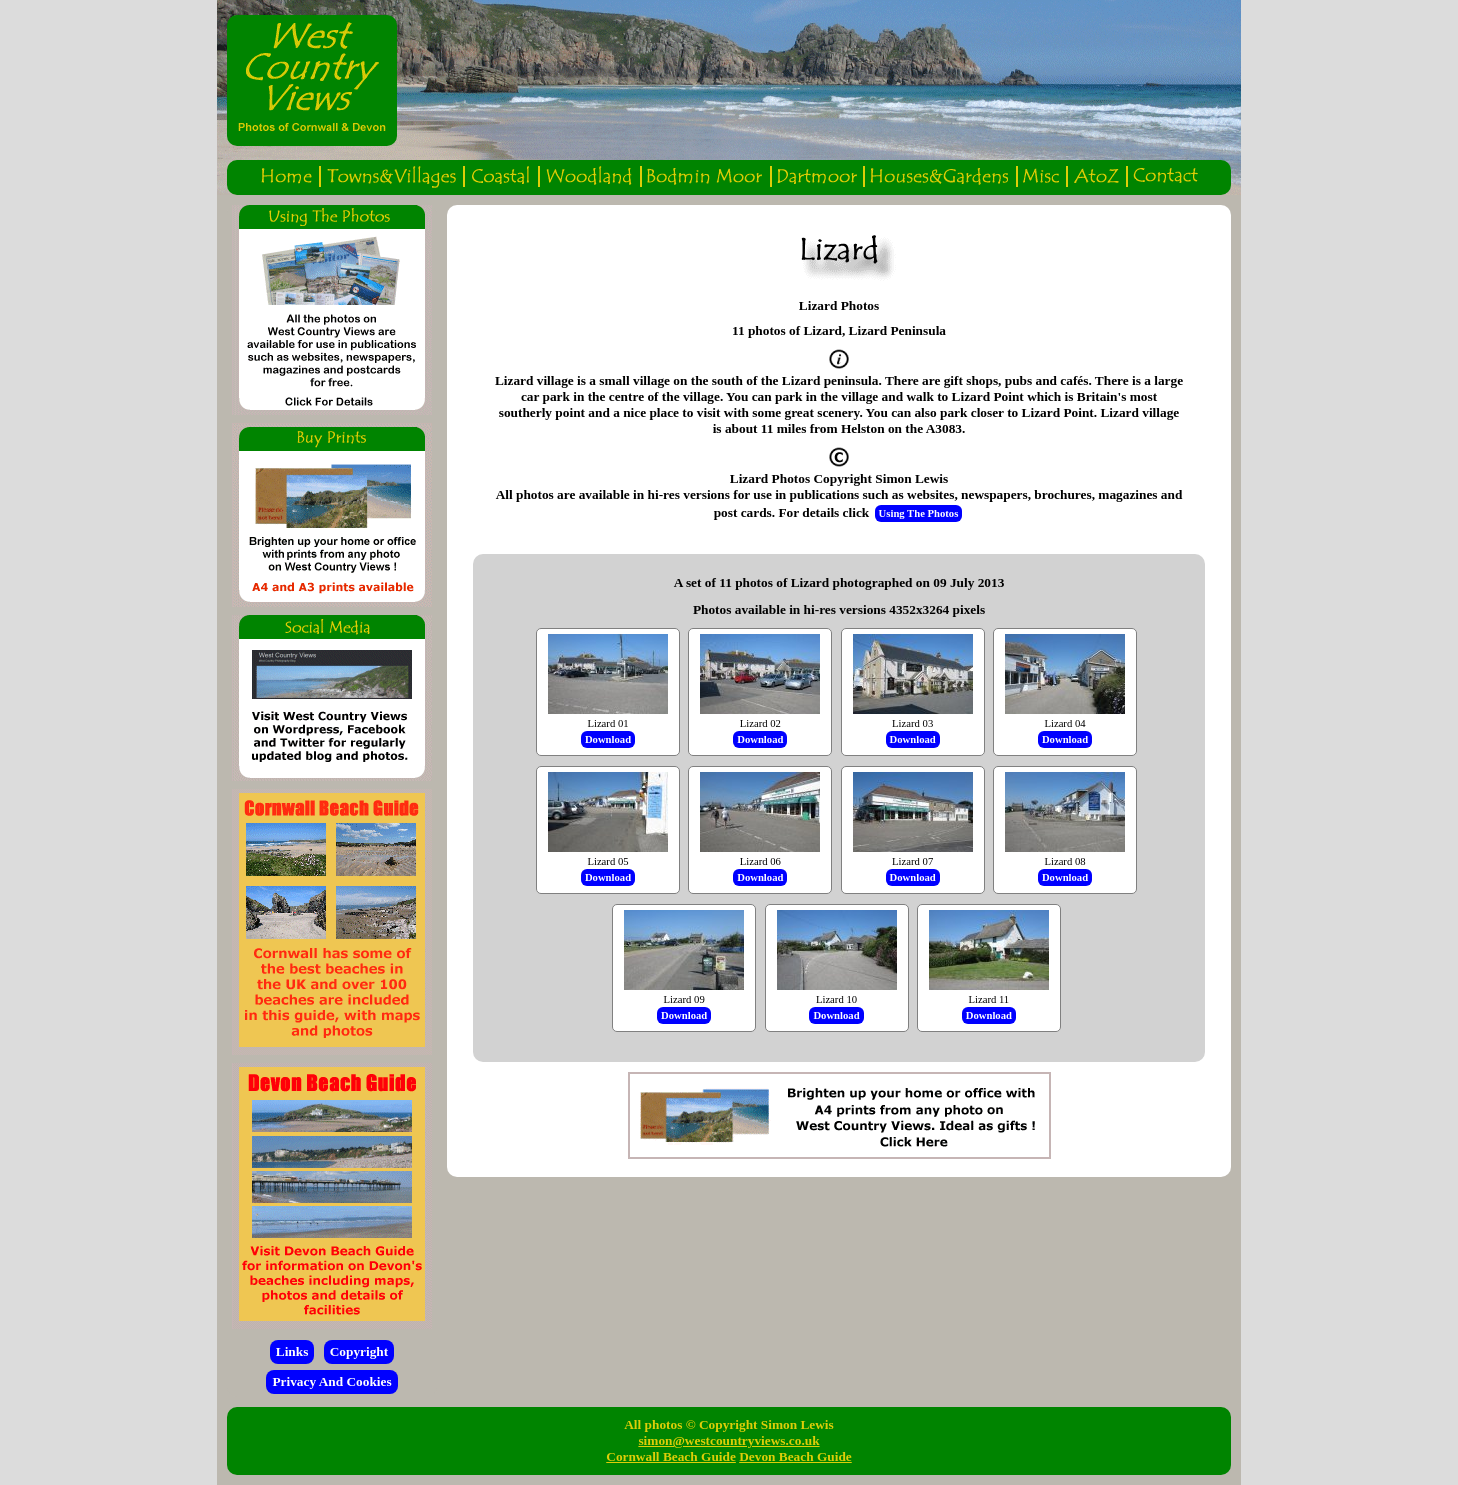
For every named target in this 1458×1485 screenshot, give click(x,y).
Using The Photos (919, 513)
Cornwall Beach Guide (671, 1456)
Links (292, 1351)
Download (608, 739)
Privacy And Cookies (331, 1381)
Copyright (359, 1351)
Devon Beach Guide (795, 1456)
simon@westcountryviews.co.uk (728, 1440)
